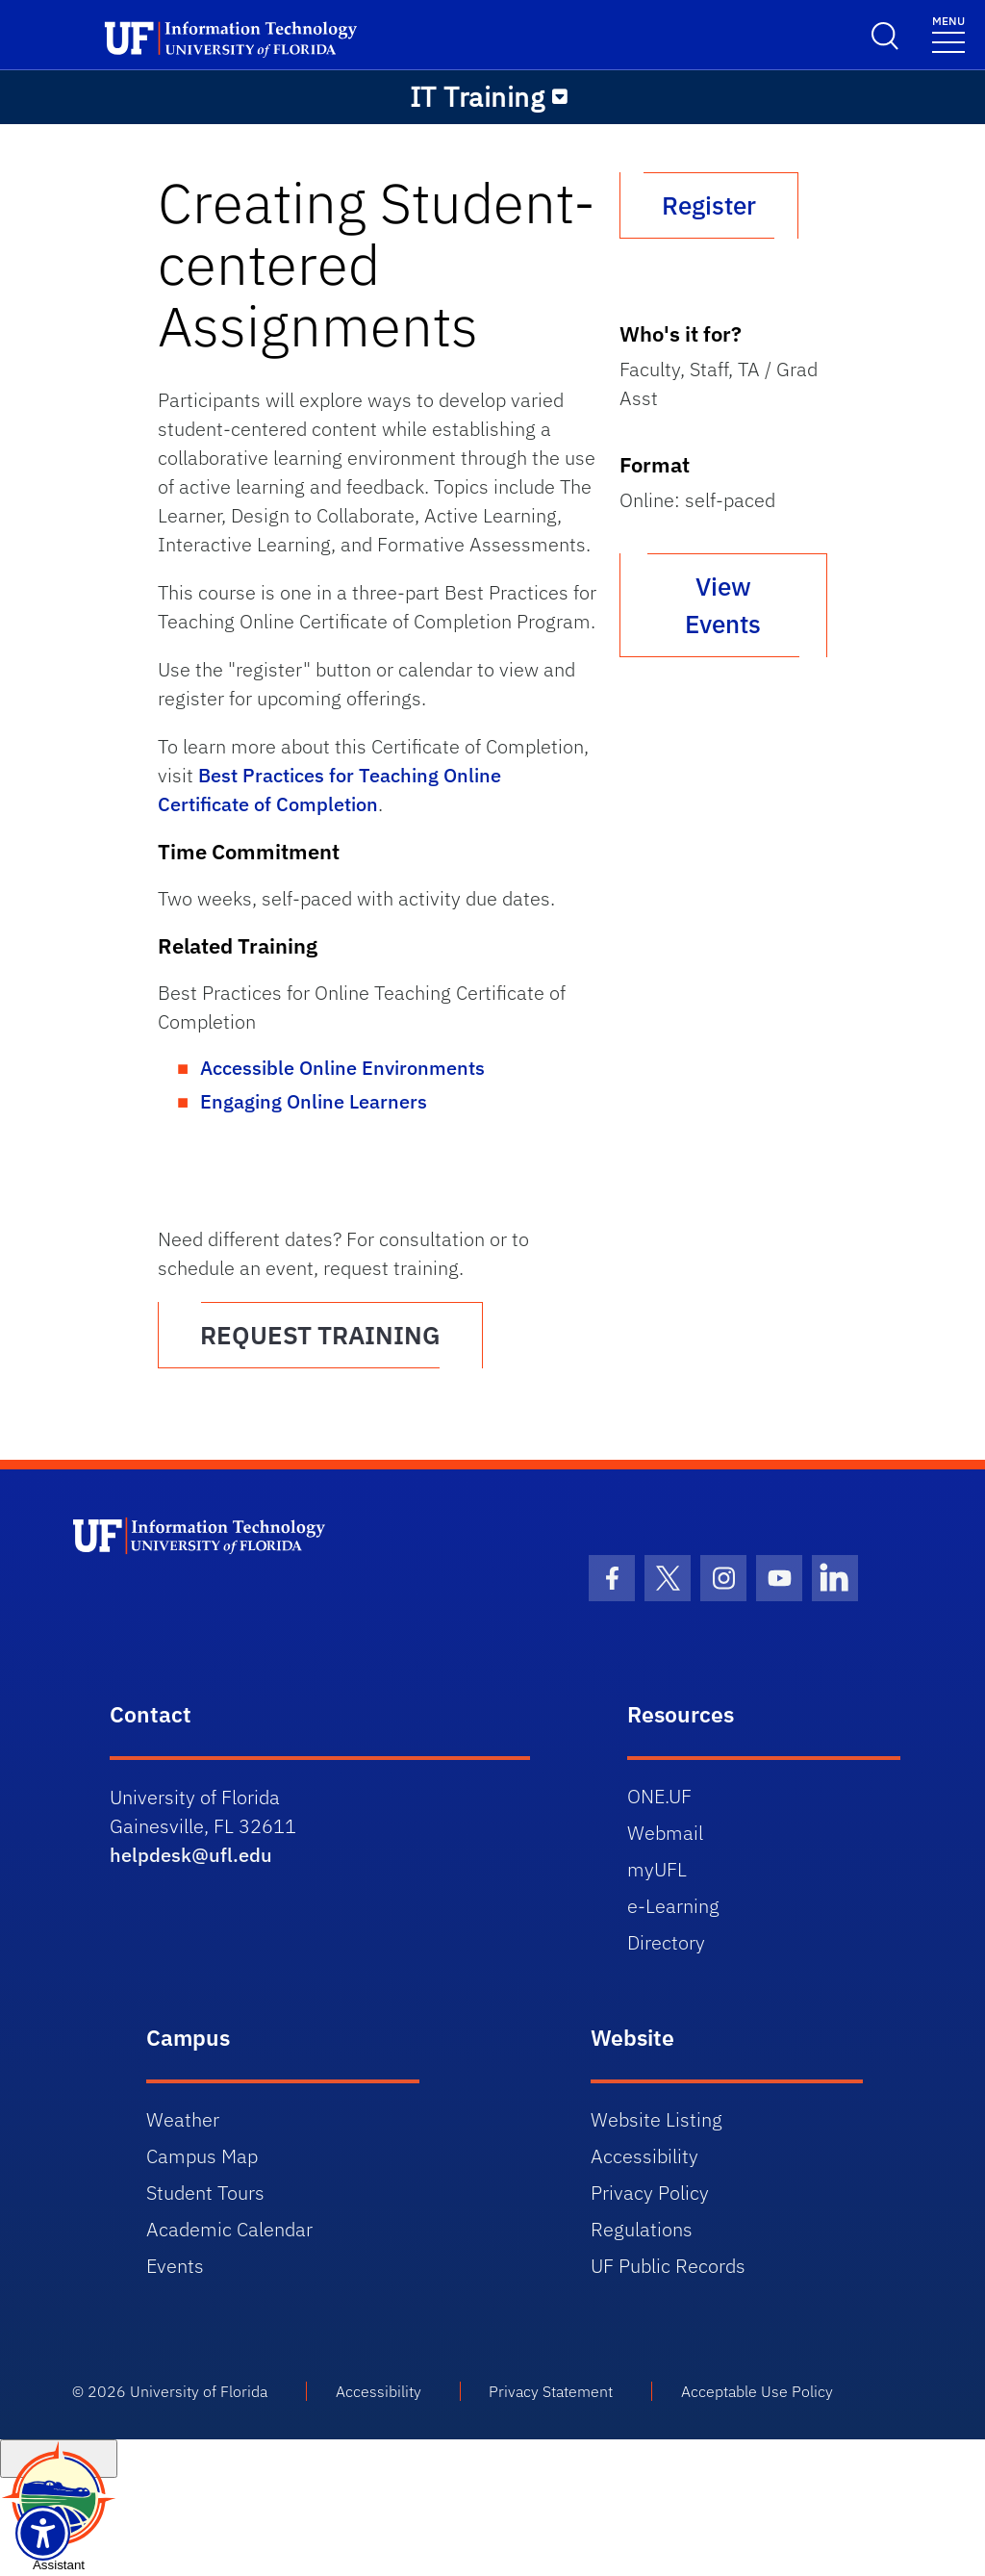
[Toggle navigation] (948, 33)
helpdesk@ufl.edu (191, 1855)
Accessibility (644, 2156)
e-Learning (673, 1906)
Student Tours (205, 2193)
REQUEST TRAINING (320, 1334)
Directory (666, 1942)
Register (709, 205)
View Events (723, 605)
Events (175, 2266)
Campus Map (202, 2156)
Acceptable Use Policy (757, 2391)
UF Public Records (668, 2266)
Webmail (665, 1833)
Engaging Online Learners (313, 1101)
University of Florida (198, 2391)
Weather (182, 2119)
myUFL (657, 1869)
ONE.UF (659, 1796)
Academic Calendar (229, 2229)
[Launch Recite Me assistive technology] (42, 2533)
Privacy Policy (650, 2193)
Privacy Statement (551, 2391)
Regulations (642, 2229)
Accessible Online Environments (342, 1068)
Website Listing (656, 2119)
